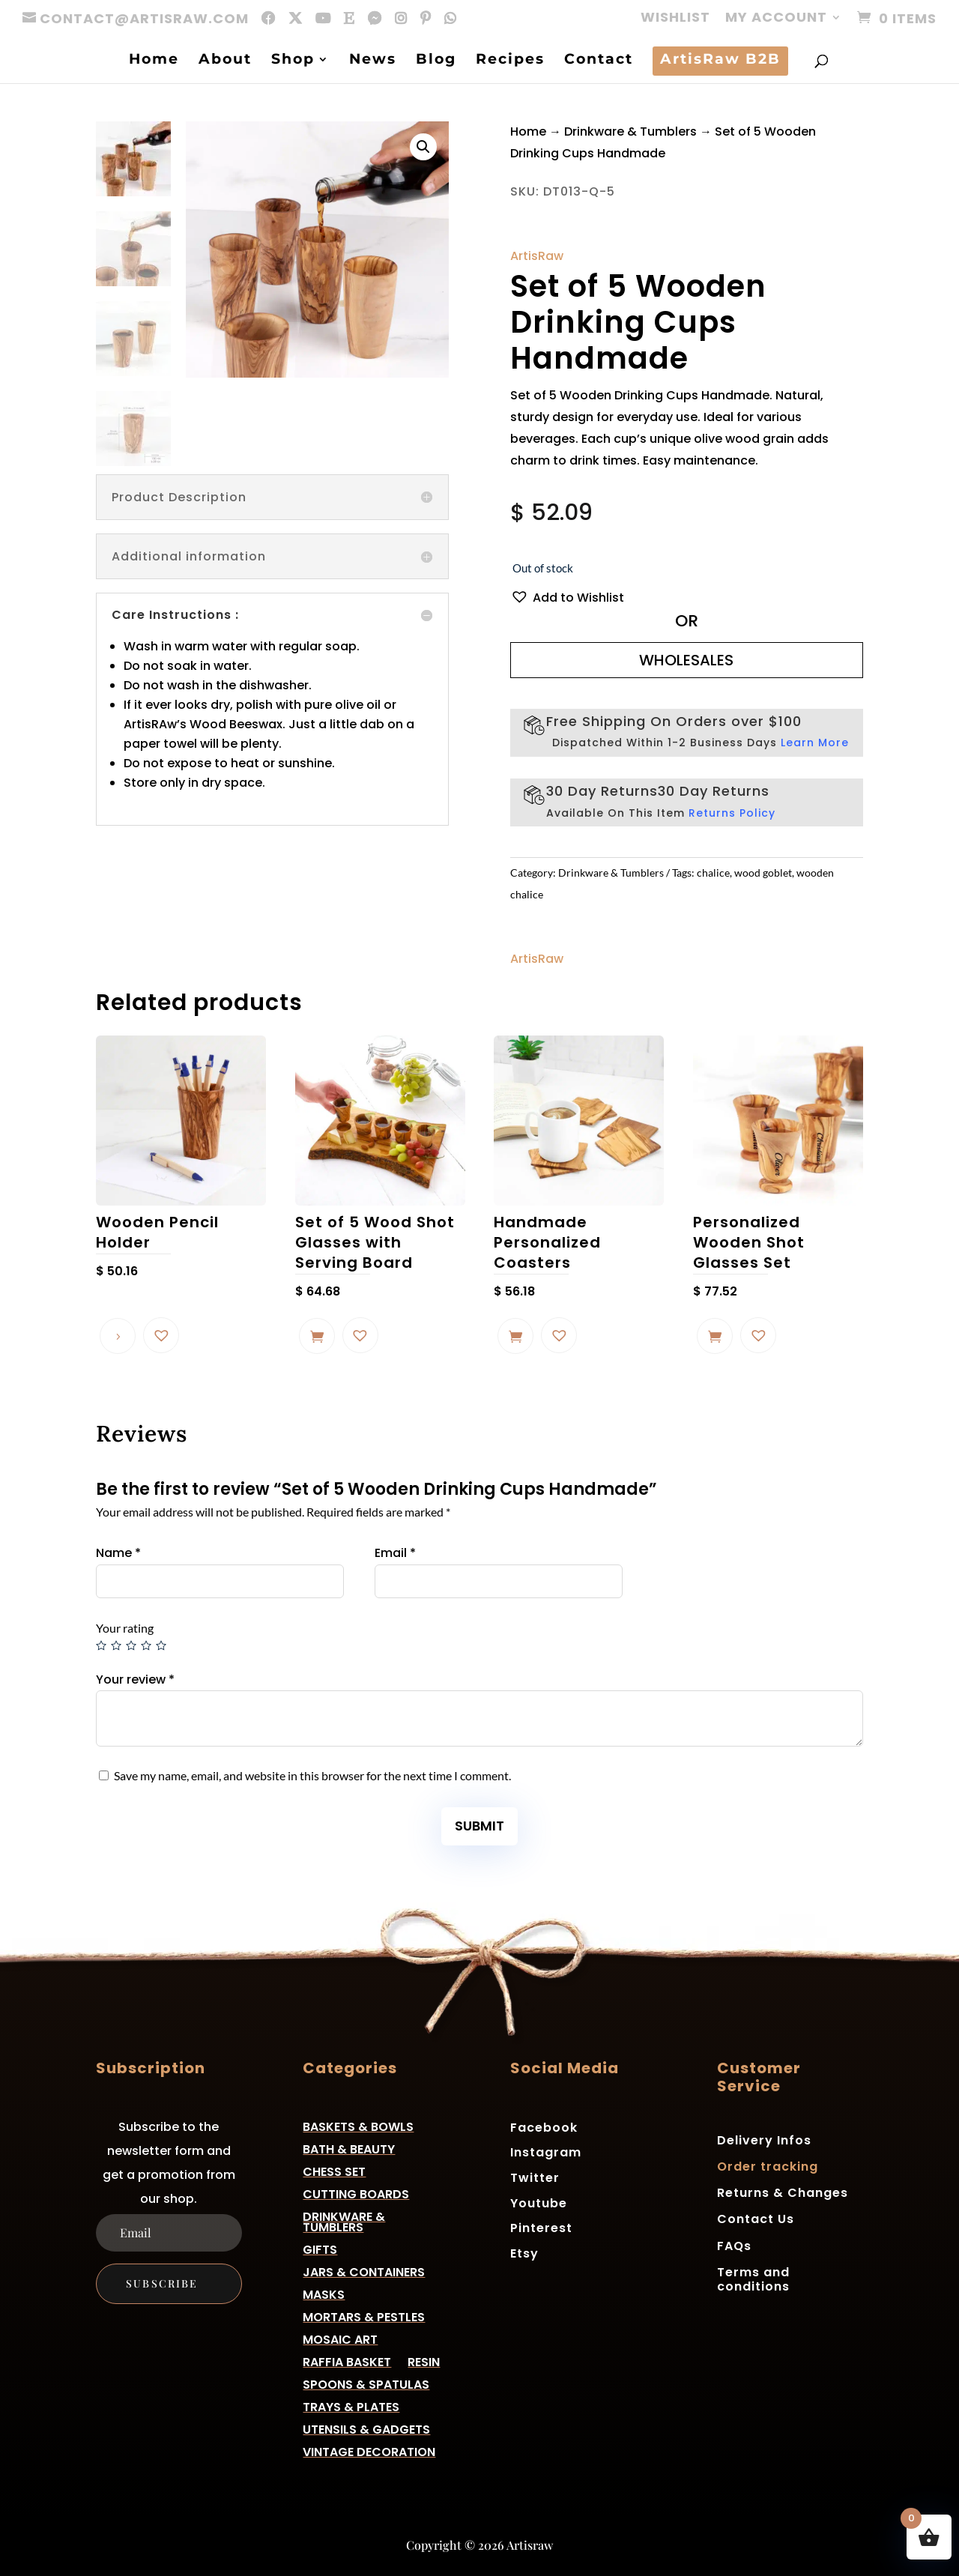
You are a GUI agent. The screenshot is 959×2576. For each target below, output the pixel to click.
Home (154, 60)
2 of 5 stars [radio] (116, 1645)
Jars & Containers (364, 2271)
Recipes (510, 60)
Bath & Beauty (349, 2148)
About (225, 60)
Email (395, 1552)
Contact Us (755, 2219)
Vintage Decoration (369, 2450)
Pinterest (541, 2227)
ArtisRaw (536, 255)
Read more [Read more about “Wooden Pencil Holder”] (118, 1336)
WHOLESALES (686, 660)
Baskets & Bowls (358, 2125)
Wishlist (675, 18)
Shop (293, 60)
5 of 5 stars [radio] (161, 1645)
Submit (479, 1825)
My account (776, 18)
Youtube (538, 2202)
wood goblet (763, 872)
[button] (423, 146)
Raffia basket (347, 2360)
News (372, 60)
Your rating (125, 1628)
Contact (598, 60)
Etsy (524, 2253)
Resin (424, 2360)
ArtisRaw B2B (720, 60)
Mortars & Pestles (364, 2316)
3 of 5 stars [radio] (131, 1645)
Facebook (544, 2127)
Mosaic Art (340, 2338)
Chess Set (334, 2170)
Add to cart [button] (317, 1336)
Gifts (320, 2248)
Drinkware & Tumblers (630, 131)
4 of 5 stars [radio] (146, 1645)
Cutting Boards (356, 2193)
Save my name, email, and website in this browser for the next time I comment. (312, 1775)
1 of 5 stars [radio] (101, 1645)
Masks (324, 2293)
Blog (436, 60)
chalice (713, 872)
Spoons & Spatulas (366, 2383)
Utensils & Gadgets (366, 2428)
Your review (135, 1679)
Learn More (815, 742)
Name (118, 1552)
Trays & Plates (351, 2405)
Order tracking (767, 2166)
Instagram (545, 2151)
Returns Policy (732, 812)
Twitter (535, 2177)
